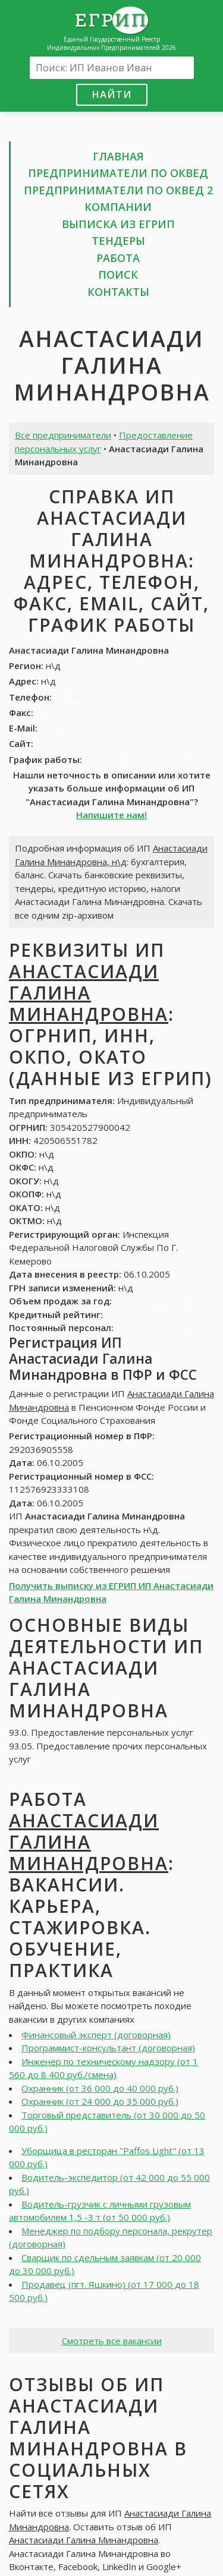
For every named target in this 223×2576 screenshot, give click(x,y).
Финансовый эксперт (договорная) (96, 2035)
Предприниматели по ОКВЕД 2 (118, 190)
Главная (118, 156)
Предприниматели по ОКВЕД (118, 173)
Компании (118, 207)
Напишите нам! (111, 815)
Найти (112, 94)
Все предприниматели (63, 435)
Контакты (118, 292)
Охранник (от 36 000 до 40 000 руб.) (99, 2088)
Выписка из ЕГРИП (118, 224)
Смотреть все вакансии (112, 2341)
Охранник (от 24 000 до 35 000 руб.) (99, 2101)
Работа (118, 258)
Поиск (118, 274)
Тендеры (118, 241)
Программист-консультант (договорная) (108, 2048)
